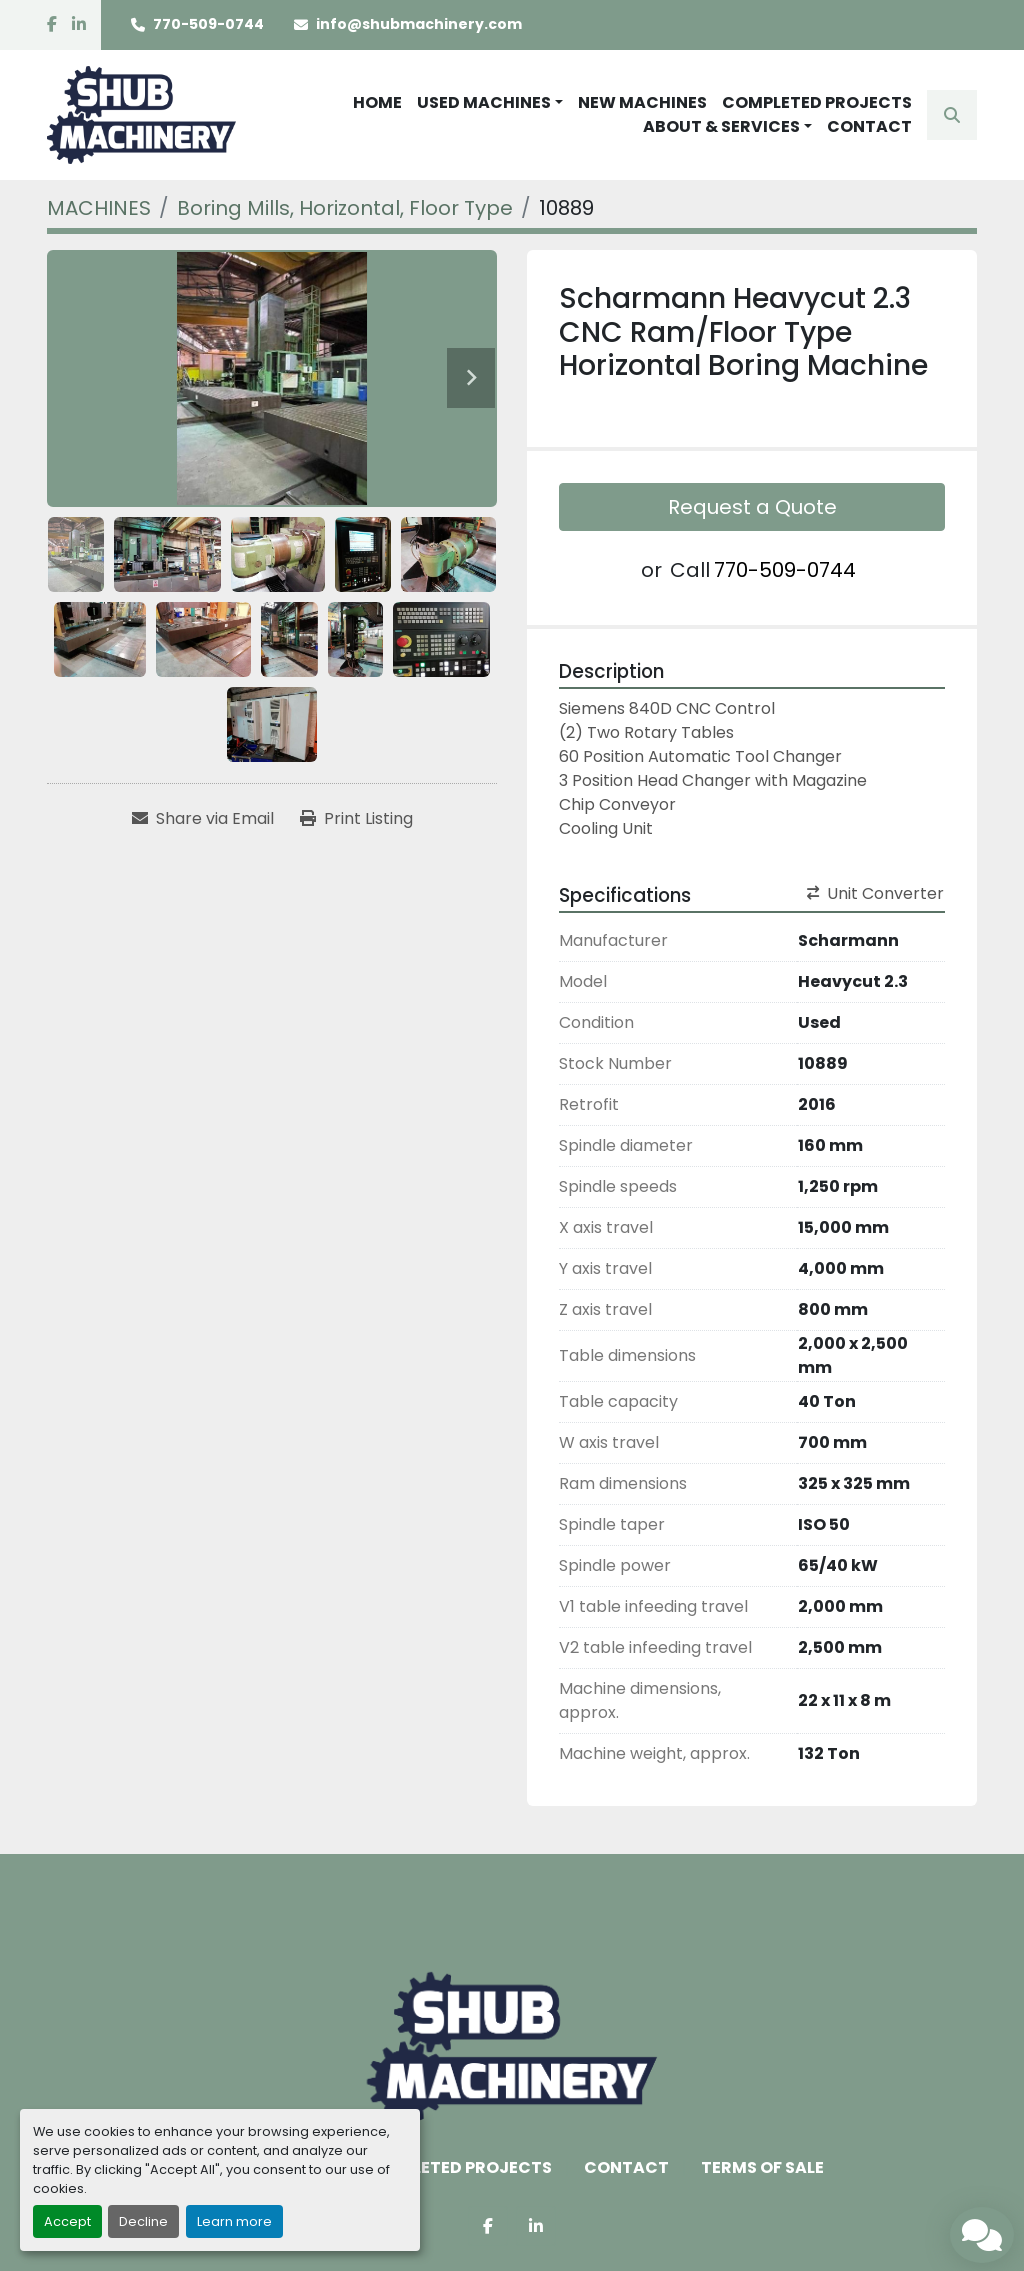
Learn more (234, 2221)
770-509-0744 (208, 24)
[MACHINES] (99, 208)
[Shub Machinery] (511, 2046)
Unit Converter (875, 893)
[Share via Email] (203, 819)
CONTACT (869, 126)
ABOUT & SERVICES (721, 126)
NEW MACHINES (642, 102)
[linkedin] (79, 25)
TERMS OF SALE (762, 2167)
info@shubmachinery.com (419, 24)
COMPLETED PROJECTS (817, 102)
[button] (490, 103)
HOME (377, 102)
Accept (67, 2221)
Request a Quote (752, 507)
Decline (143, 2221)
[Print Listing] (356, 819)
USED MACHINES (484, 102)
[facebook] (52, 25)
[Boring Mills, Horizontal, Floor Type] (345, 208)
